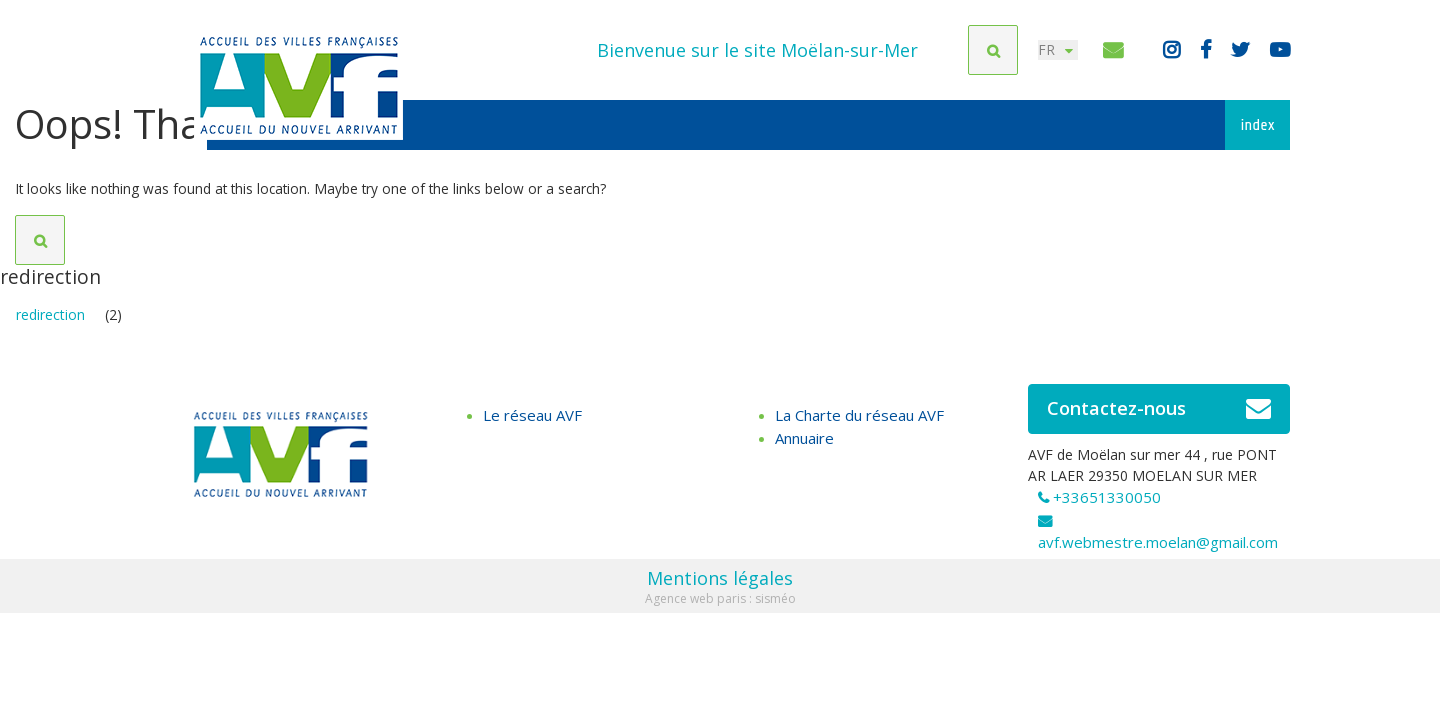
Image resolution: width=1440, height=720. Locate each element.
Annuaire (804, 445)
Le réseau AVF (532, 422)
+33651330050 (1107, 504)
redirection (50, 321)
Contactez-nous (1159, 416)
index (1257, 125)
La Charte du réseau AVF (859, 422)
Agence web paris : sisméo (720, 605)
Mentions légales (720, 585)
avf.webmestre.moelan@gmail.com (1158, 549)
